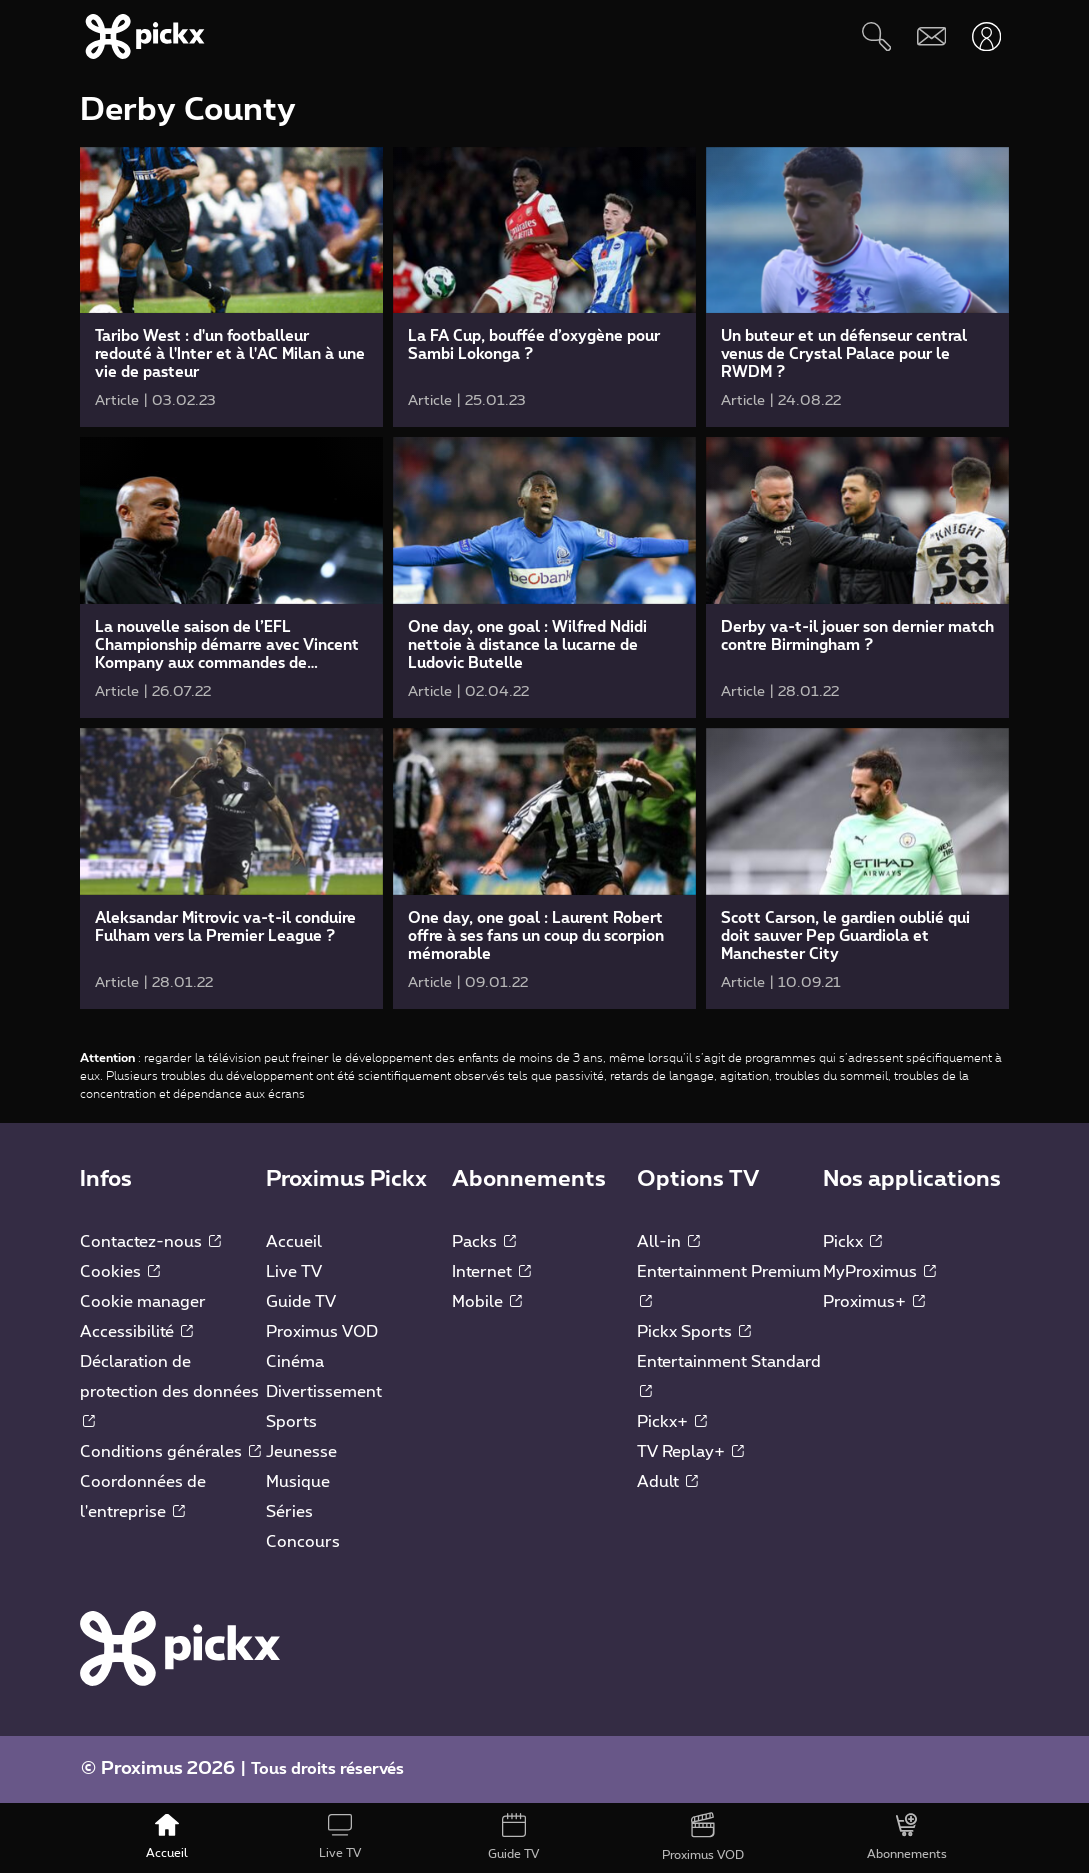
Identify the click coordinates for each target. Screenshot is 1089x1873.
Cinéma (295, 1362)
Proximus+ (874, 1302)
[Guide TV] (513, 1838)
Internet (491, 1272)
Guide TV (301, 1302)
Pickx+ (672, 1422)
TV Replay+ (690, 1452)
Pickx (852, 1242)
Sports (291, 1422)
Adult (667, 1482)
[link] (231, 287)
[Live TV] (339, 1838)
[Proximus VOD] (703, 1838)
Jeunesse (301, 1452)
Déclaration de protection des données (169, 1391)
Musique (298, 1482)
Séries (289, 1512)
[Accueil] (166, 1838)
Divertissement (324, 1392)
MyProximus (879, 1272)
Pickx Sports (694, 1332)
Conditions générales (170, 1452)
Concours (303, 1542)
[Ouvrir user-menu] (986, 36)
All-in (668, 1242)
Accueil (294, 1242)
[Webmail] (931, 36)
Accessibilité (136, 1332)
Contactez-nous (150, 1242)
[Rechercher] (876, 36)
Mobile (487, 1302)
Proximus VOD (322, 1332)
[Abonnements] (907, 1838)
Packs (484, 1242)
